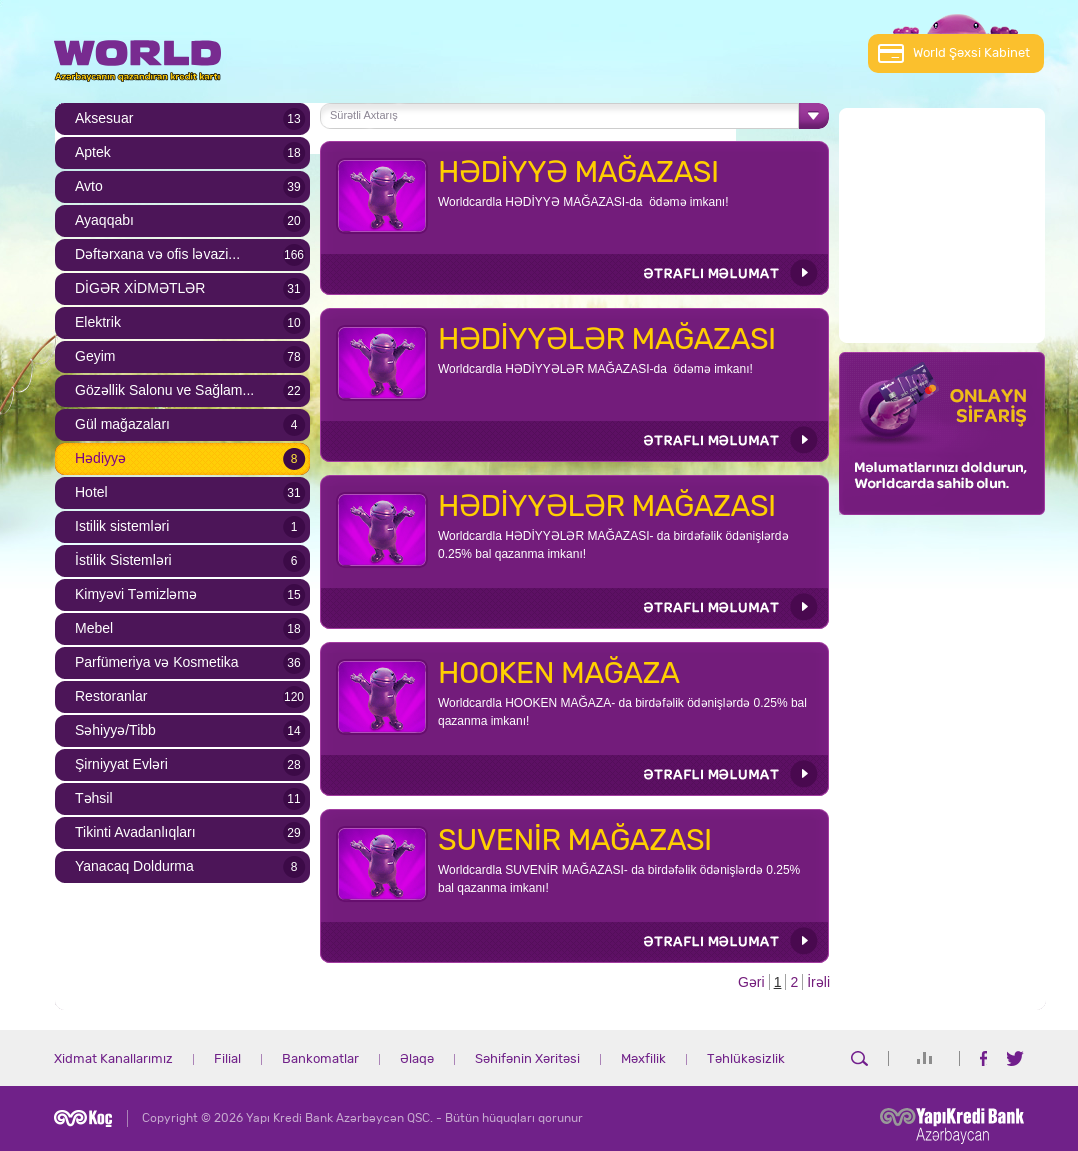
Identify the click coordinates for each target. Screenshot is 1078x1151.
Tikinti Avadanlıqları (135, 832)
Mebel (94, 628)
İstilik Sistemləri (123, 560)
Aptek (93, 152)
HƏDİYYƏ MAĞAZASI (578, 172)
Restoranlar (111, 696)
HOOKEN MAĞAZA (559, 673)
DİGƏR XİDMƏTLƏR (140, 288)
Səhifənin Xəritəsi (527, 1059)
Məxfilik (643, 1059)
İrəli (818, 982)
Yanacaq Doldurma (134, 866)
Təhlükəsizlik (746, 1059)
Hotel (91, 492)
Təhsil (94, 798)
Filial (227, 1059)
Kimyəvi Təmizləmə (136, 594)
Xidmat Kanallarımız (113, 1059)
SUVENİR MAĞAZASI (575, 840)
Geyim (95, 356)
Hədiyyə (100, 458)
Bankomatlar (320, 1059)
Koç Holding (83, 1118)
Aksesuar (104, 118)
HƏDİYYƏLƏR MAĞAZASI (607, 339)
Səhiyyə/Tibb (115, 730)
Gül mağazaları (122, 424)
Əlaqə (417, 1059)
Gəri (751, 982)
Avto (89, 186)
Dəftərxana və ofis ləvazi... (157, 254)
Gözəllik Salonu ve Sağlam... (164, 390)
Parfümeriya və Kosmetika (157, 662)
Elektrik (98, 322)
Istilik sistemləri (122, 526)
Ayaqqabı (104, 220)
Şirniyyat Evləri (121, 764)
